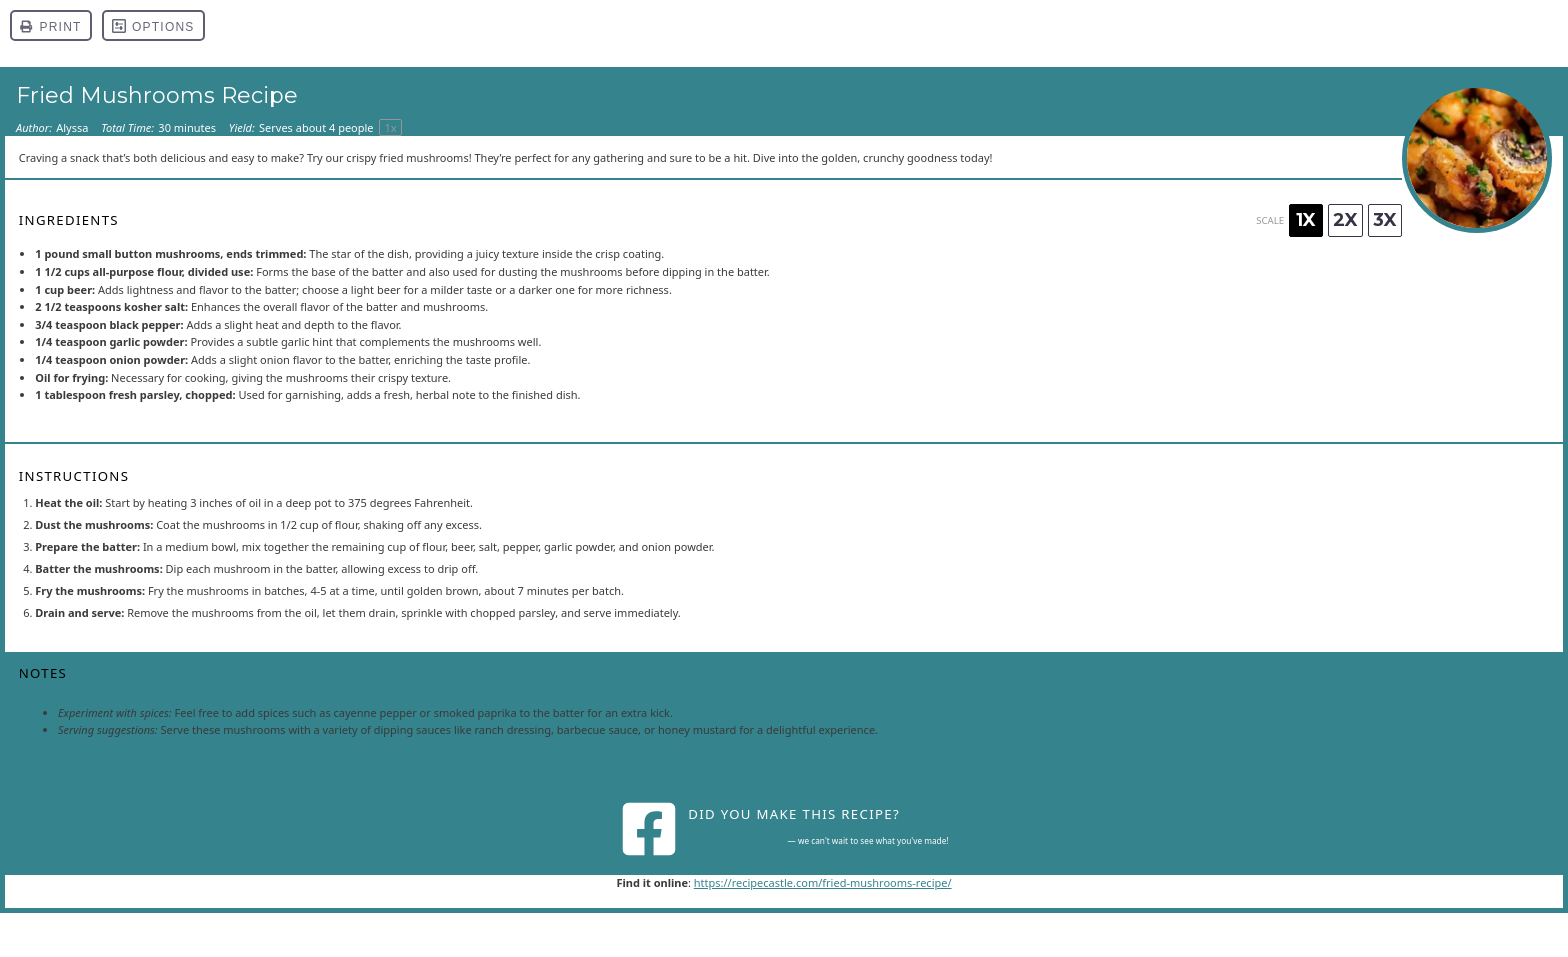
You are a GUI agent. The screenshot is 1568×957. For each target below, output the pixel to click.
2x (1345, 220)
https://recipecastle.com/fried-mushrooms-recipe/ (823, 882)
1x (1306, 220)
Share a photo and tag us (736, 840)
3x (1385, 220)
